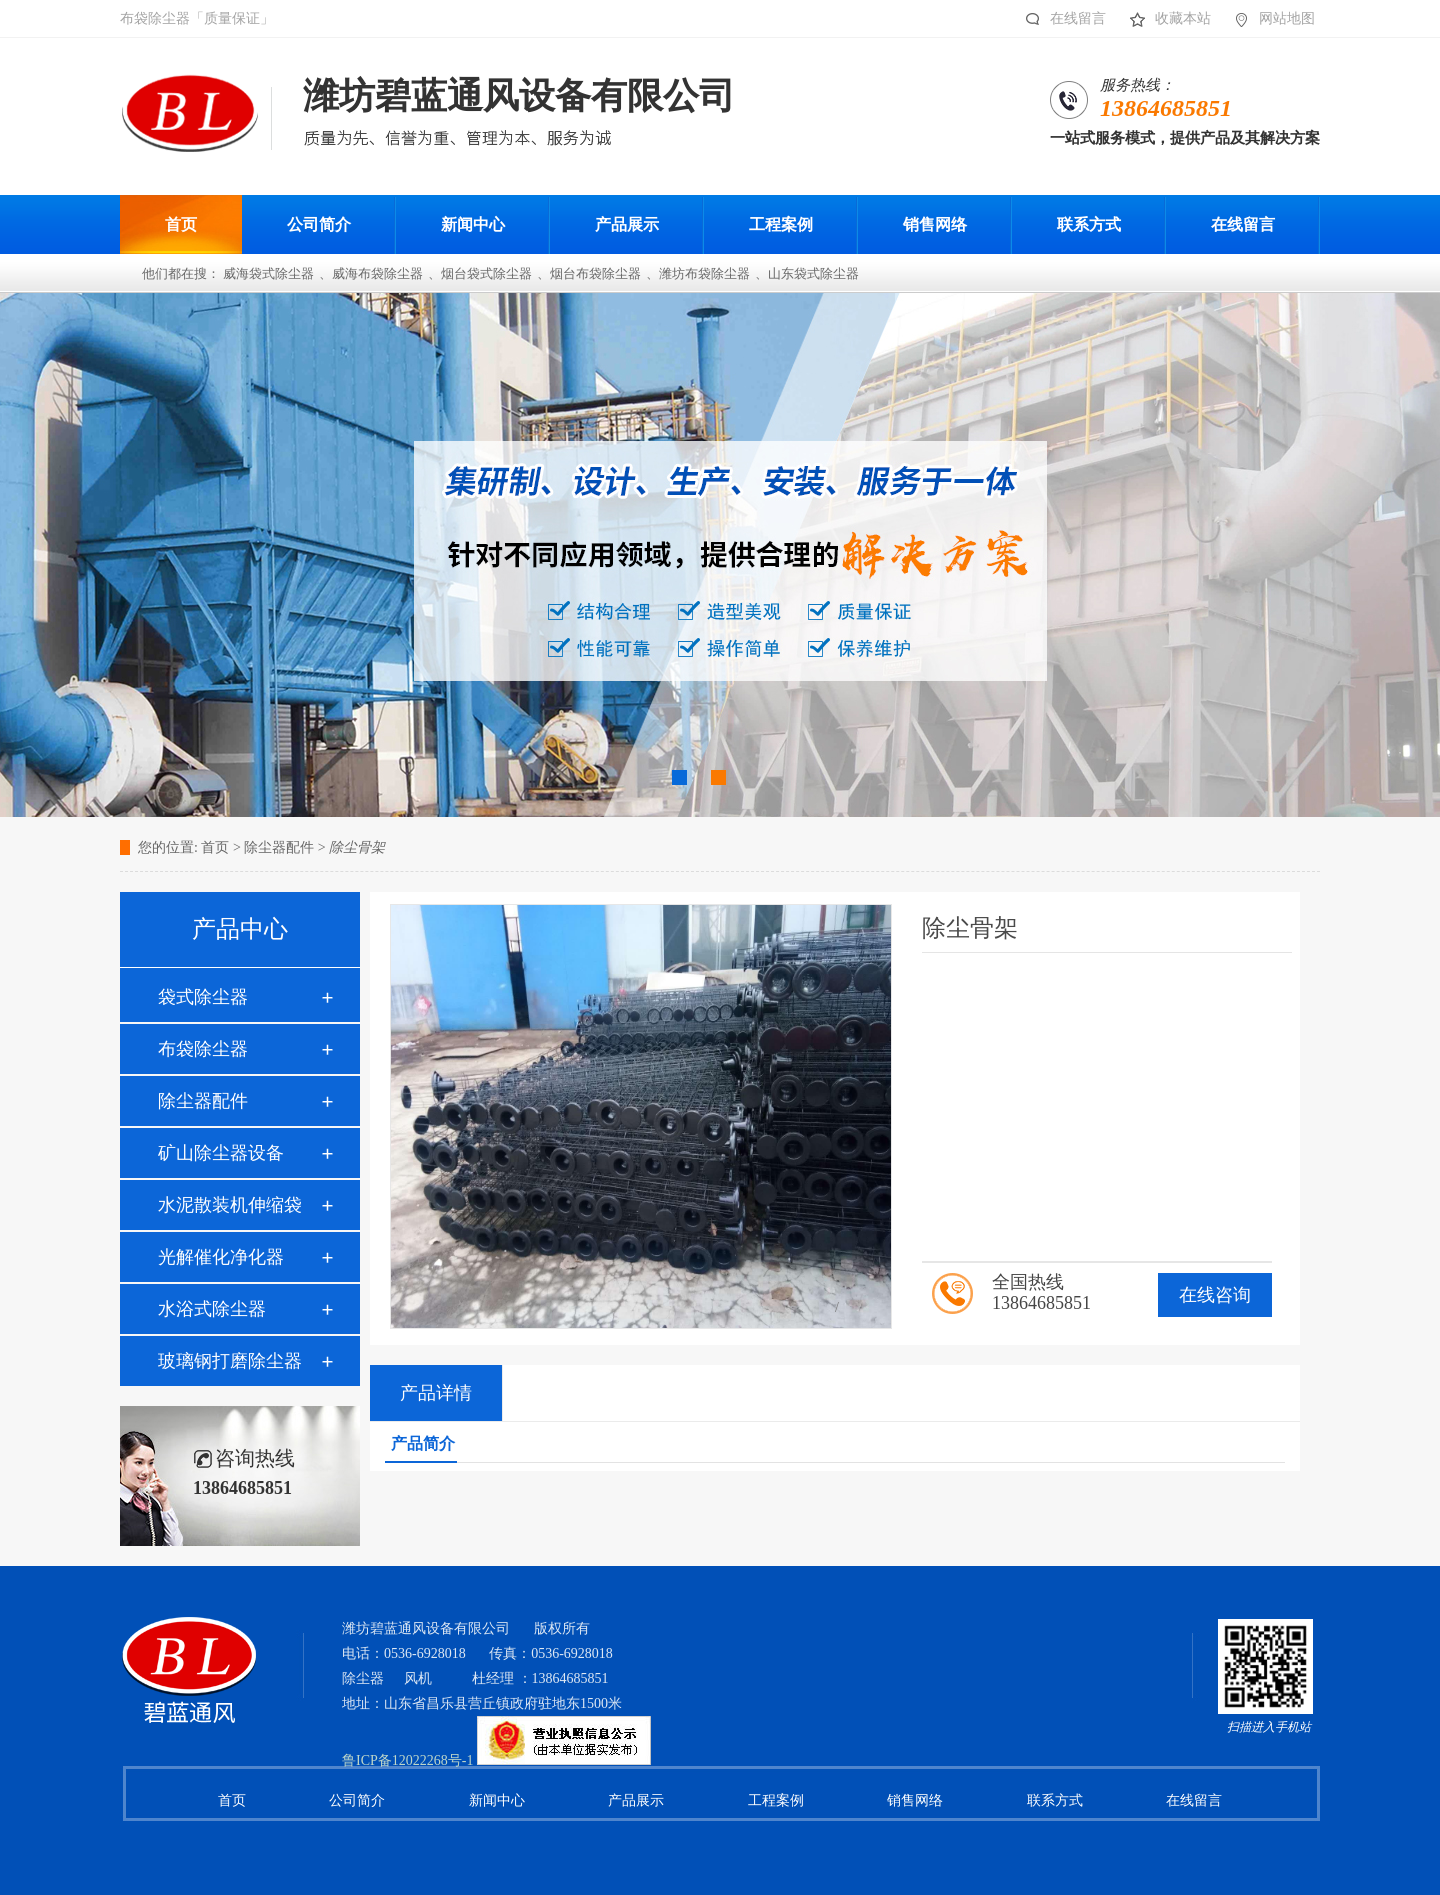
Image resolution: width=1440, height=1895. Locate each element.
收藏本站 (1165, 19)
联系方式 (1055, 1800)
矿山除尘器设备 (221, 1153)
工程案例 (776, 1800)
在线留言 (1060, 19)
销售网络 (915, 1800)
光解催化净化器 (221, 1257)
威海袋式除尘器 (268, 273)
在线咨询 (1215, 1295)
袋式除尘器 (203, 997)
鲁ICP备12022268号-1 (407, 1760)
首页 (215, 847)
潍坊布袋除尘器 (704, 273)
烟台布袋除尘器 (595, 273)
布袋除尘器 (203, 1049)
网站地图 (1269, 19)
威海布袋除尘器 (377, 273)
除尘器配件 (203, 1101)
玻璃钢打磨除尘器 (230, 1361)
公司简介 (357, 1800)
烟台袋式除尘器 (486, 273)
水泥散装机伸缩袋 (230, 1205)
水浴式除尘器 (212, 1309)
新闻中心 (497, 1800)
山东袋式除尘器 (813, 273)
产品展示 (636, 1800)
